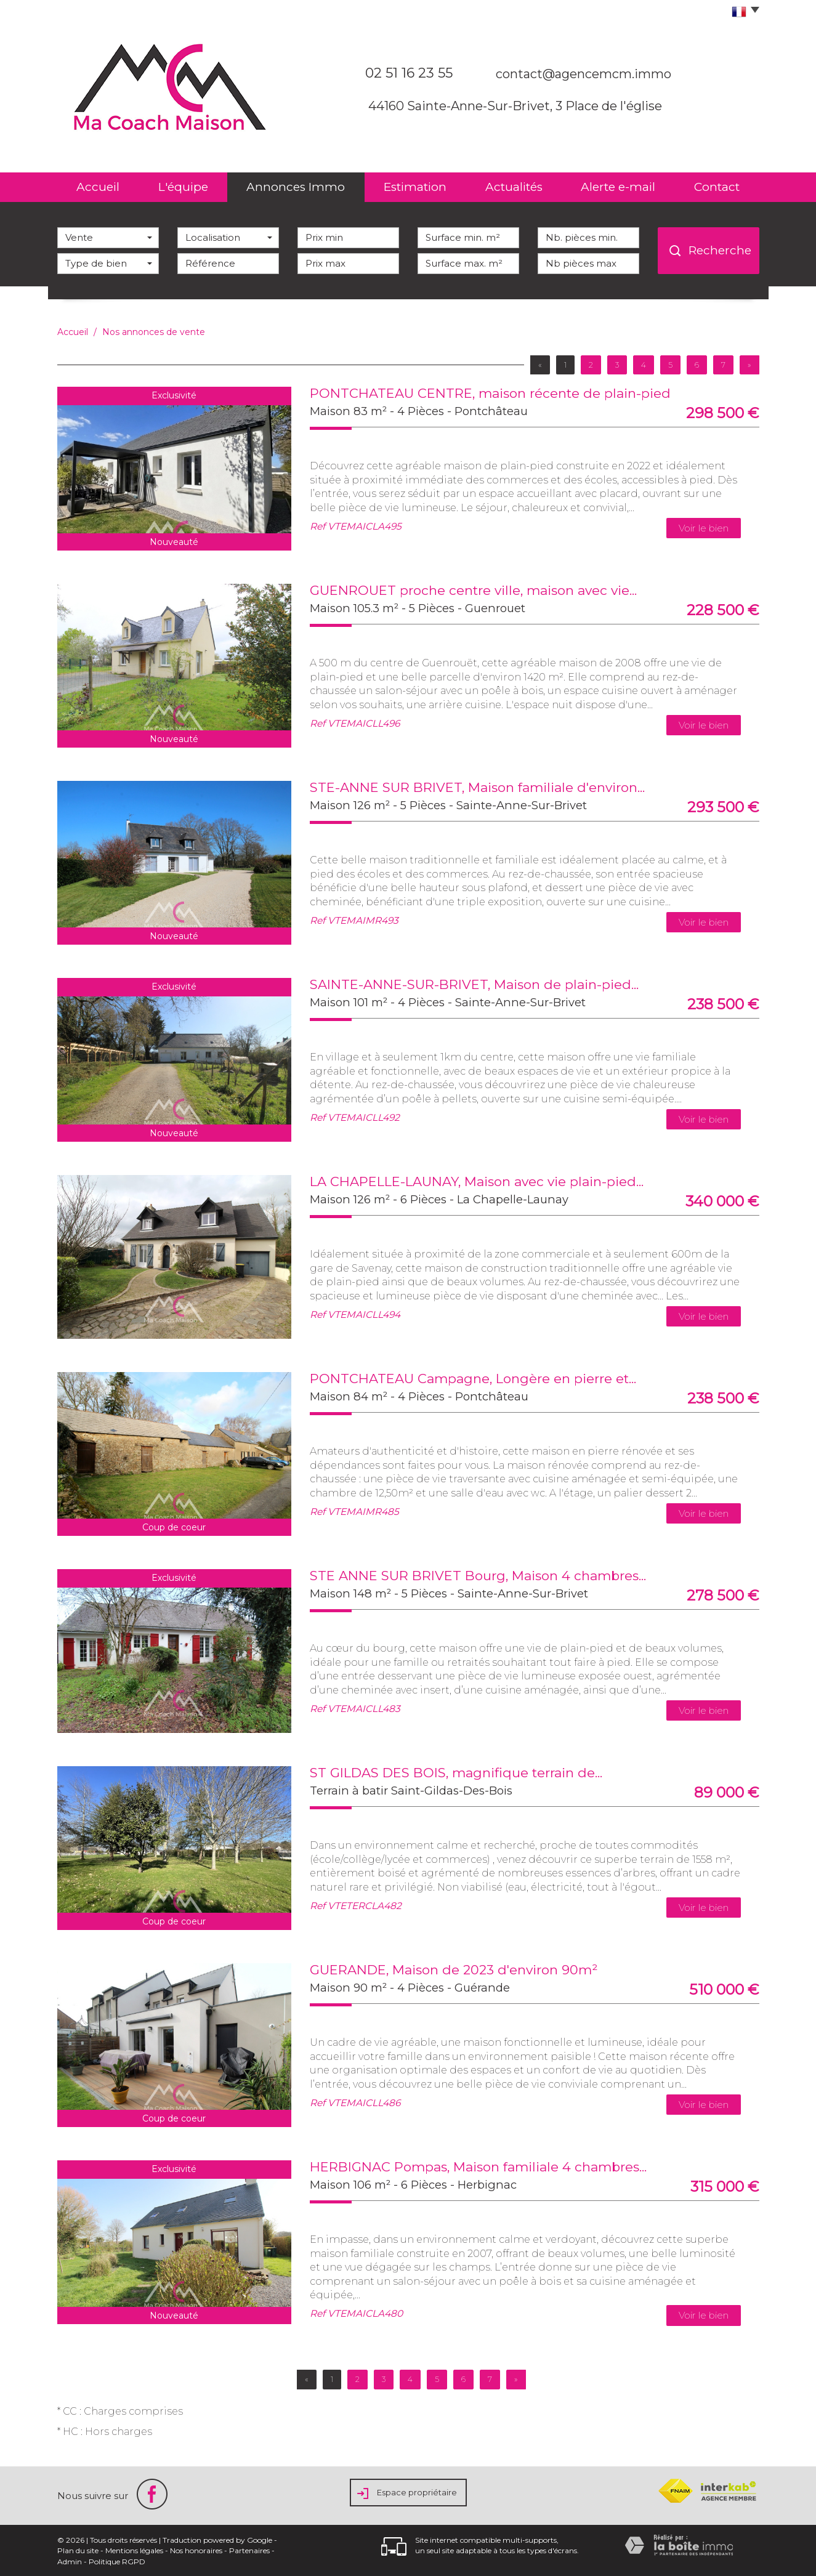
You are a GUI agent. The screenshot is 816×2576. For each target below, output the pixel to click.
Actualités (514, 187)
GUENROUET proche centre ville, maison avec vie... (473, 590)
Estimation (415, 187)
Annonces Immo (295, 187)
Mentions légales (134, 2550)
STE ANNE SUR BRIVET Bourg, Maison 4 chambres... (478, 1575)
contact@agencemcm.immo (583, 74)
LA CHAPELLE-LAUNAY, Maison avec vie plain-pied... (477, 1181)
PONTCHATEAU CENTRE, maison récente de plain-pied (490, 393)
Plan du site (78, 2550)
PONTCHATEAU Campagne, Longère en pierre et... (473, 1378)
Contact (717, 187)
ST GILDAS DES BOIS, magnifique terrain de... (456, 1772)
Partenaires (249, 2550)
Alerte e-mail (618, 187)
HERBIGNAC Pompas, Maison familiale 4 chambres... (478, 2166)
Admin (69, 2561)
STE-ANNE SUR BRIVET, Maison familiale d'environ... (477, 787)
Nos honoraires (196, 2550)
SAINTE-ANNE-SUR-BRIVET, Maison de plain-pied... (474, 984)
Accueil (97, 187)
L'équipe (183, 187)
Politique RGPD (117, 2561)
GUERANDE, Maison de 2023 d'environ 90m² (454, 1969)
